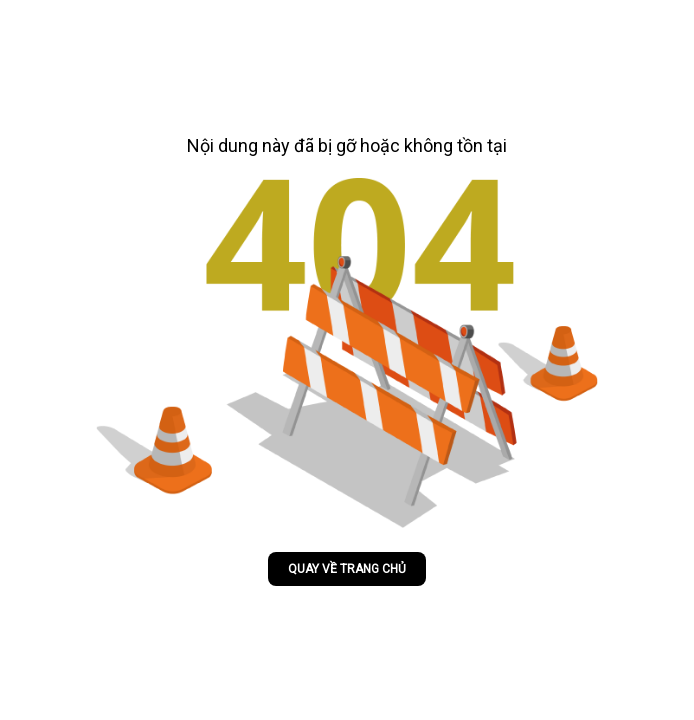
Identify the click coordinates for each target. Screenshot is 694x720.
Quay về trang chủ (347, 569)
